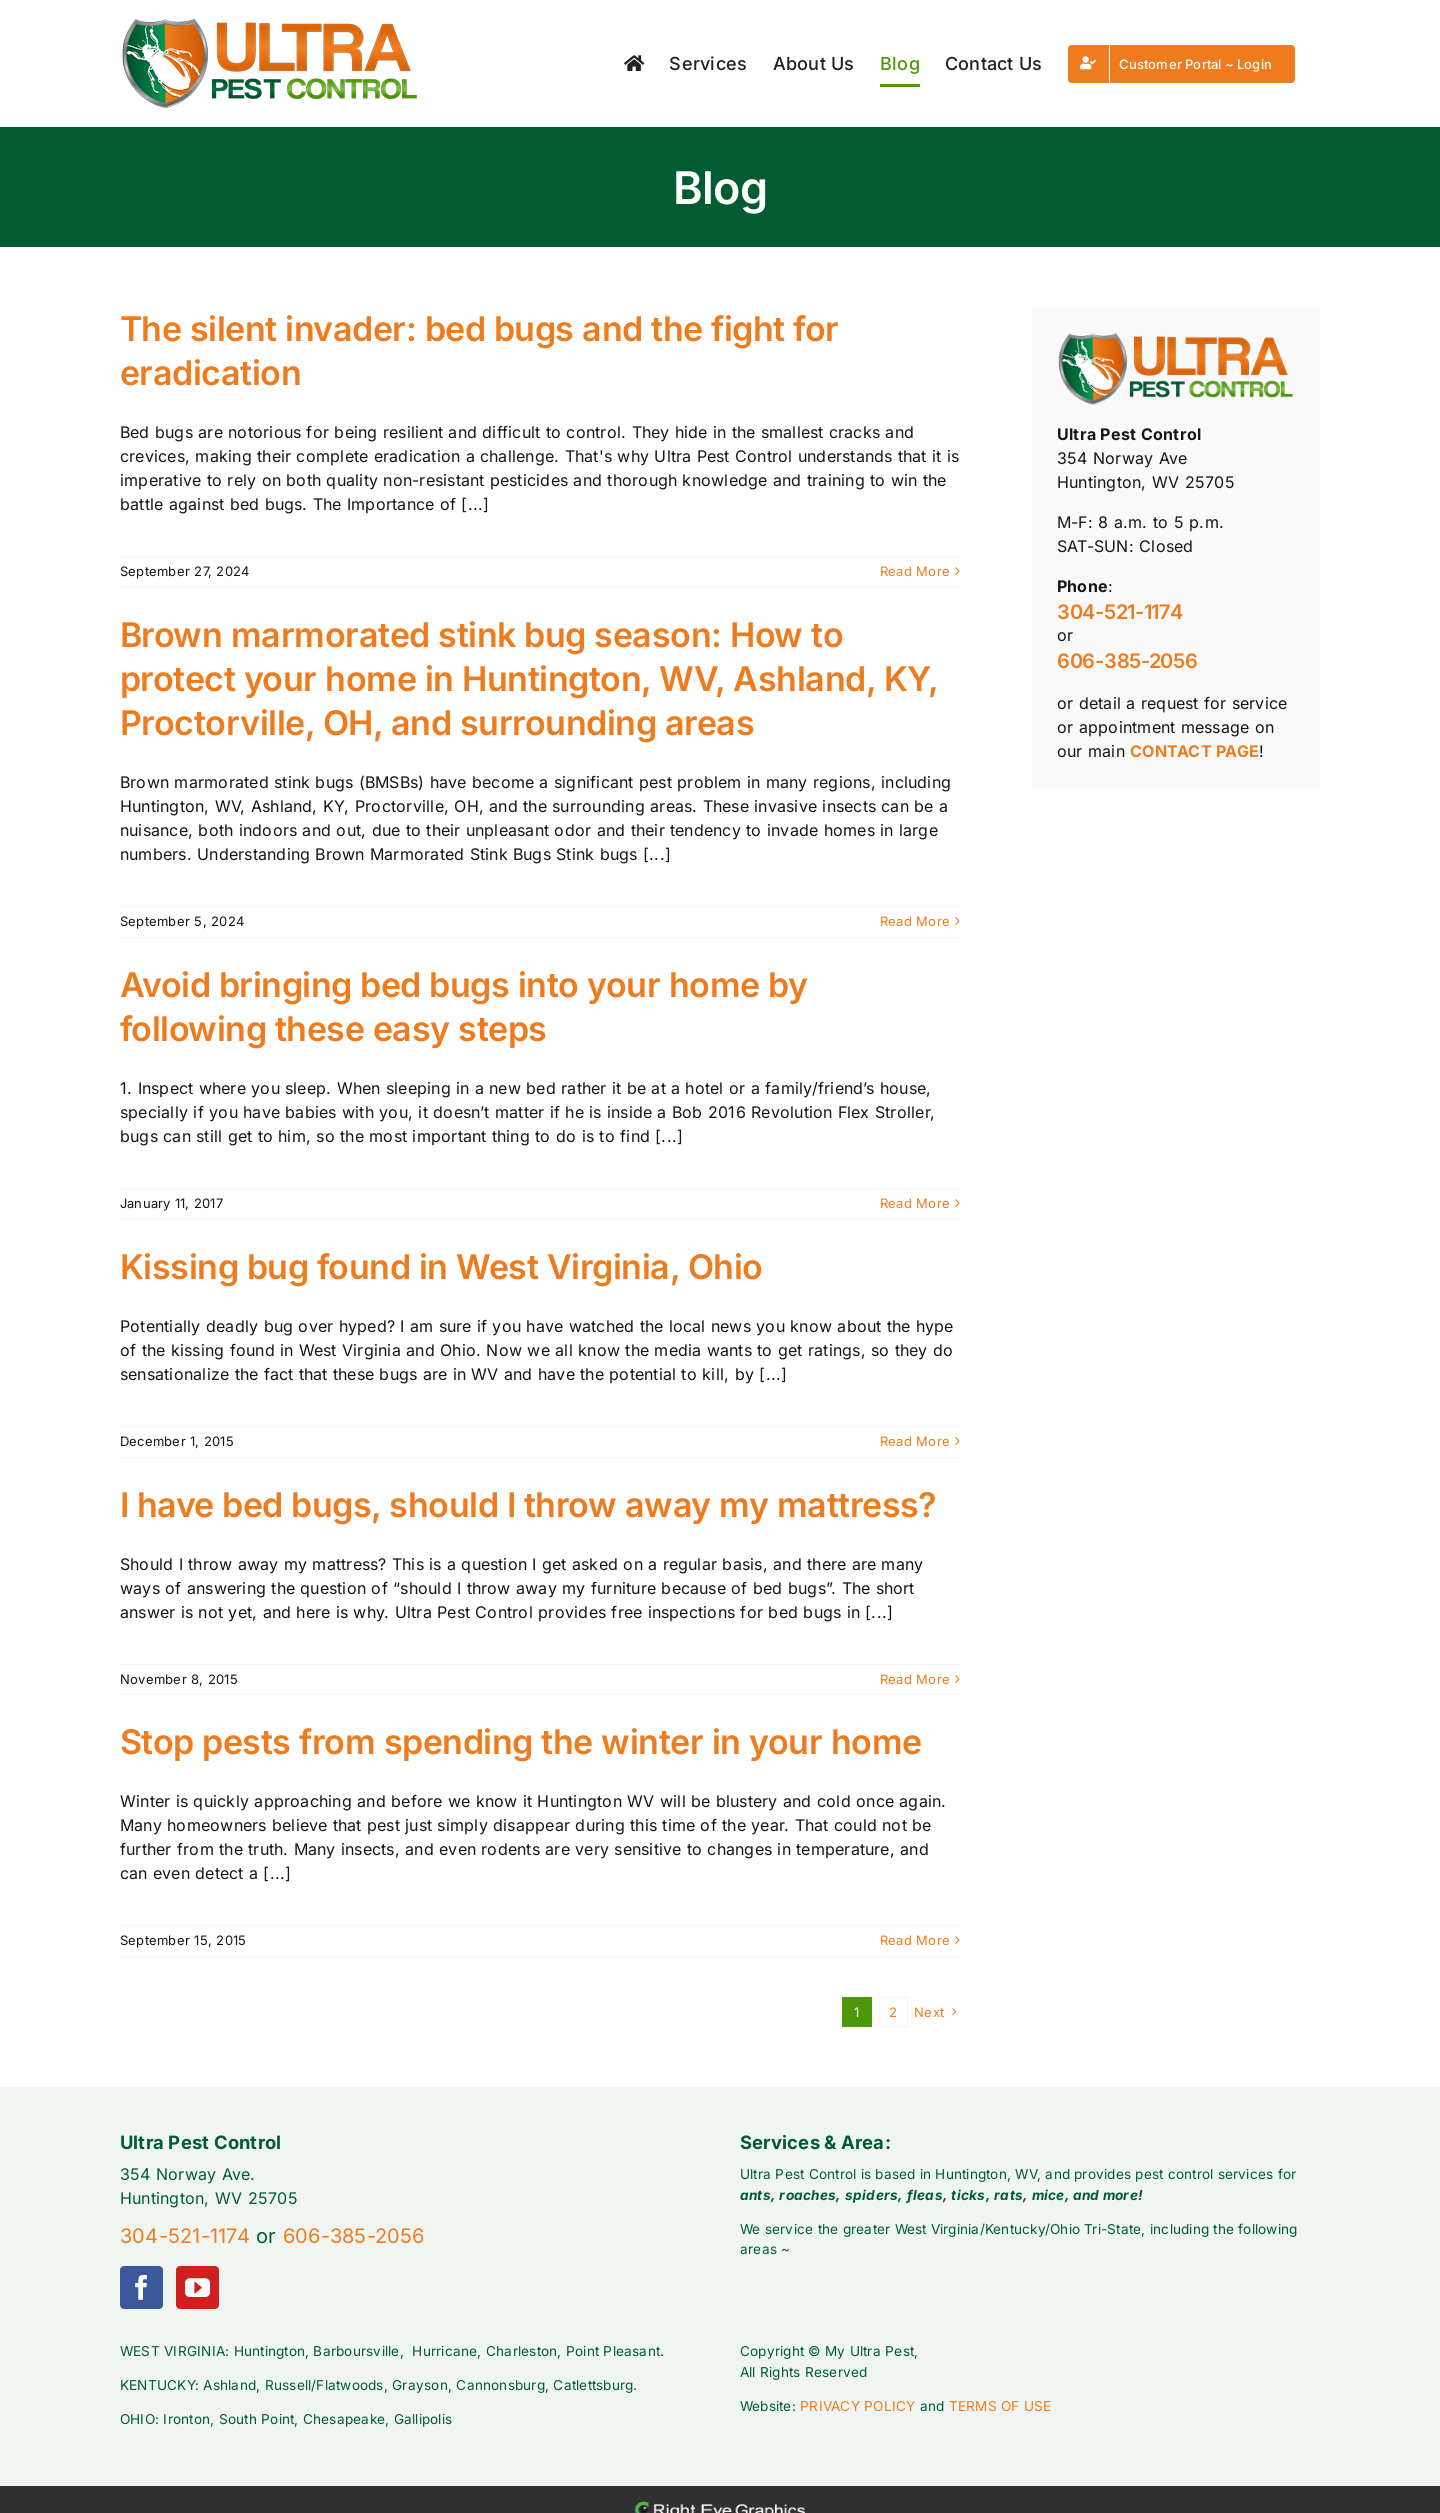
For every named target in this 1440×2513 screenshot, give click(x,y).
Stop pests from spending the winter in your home (521, 1741)
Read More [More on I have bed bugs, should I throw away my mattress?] (915, 1679)
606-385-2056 (1127, 661)
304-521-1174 (1119, 612)
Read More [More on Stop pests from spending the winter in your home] (915, 1940)
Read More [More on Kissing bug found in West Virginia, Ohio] (915, 1441)
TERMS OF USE (1000, 2406)
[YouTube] (197, 2287)
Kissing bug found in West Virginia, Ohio (441, 1266)
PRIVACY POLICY (857, 2406)
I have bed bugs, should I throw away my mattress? (528, 1504)
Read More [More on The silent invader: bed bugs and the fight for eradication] (915, 571)
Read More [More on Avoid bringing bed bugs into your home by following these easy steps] (915, 1203)
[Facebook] (141, 2287)
